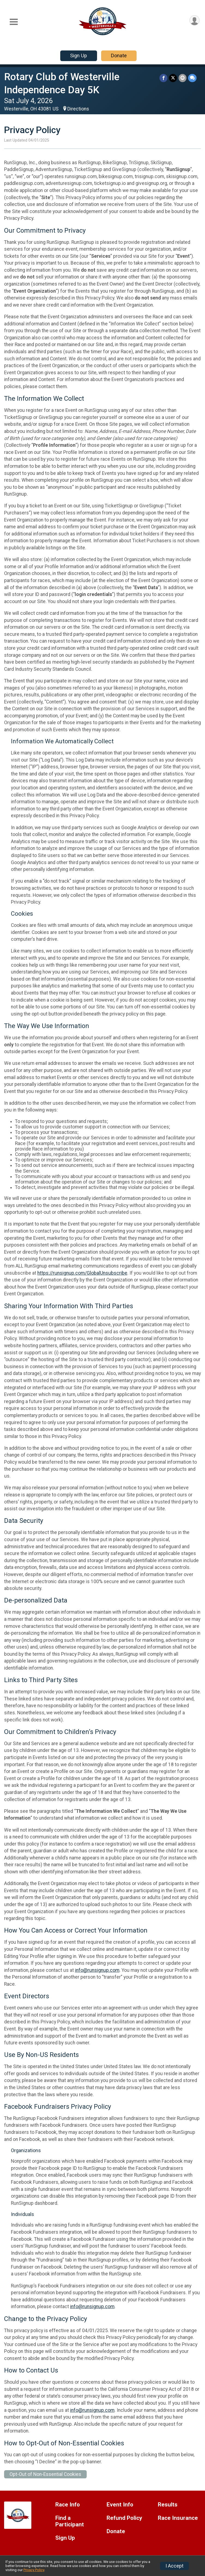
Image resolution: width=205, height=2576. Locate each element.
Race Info (67, 2505)
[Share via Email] (182, 78)
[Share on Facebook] (163, 78)
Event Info (120, 2505)
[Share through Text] (192, 78)
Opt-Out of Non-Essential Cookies (45, 2474)
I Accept (174, 2566)
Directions (78, 109)
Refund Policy (124, 2518)
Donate (119, 55)
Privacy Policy (33, 2570)
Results (167, 2505)
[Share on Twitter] (173, 78)
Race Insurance (178, 2518)
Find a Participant (69, 2521)
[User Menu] (194, 20)
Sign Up (78, 55)
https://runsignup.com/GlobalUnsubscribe (82, 1273)
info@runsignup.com (97, 1970)
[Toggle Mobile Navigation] (13, 22)
